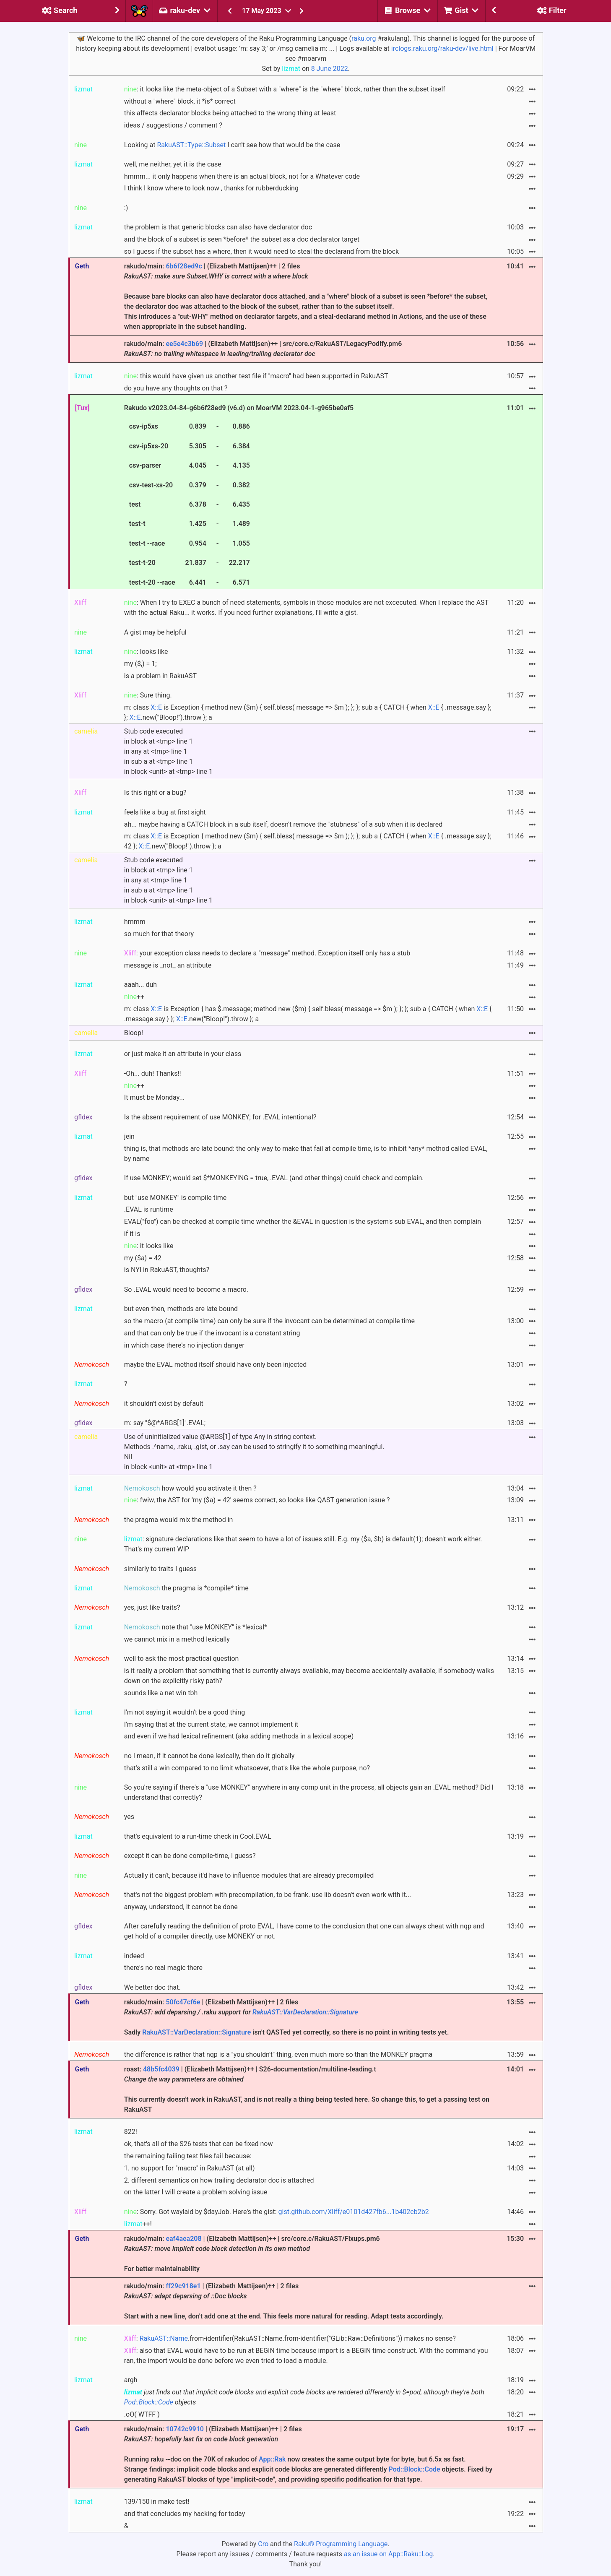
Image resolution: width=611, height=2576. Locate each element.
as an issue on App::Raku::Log (388, 2554)
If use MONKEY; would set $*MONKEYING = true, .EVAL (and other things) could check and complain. (274, 1178)
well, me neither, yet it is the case (172, 164)
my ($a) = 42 (142, 1258)
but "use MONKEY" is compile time (175, 1198)
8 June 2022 (329, 69)
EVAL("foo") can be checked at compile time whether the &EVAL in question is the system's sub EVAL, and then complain (302, 1222)
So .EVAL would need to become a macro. (186, 1289)
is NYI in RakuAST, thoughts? (166, 1270)
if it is (132, 1234)
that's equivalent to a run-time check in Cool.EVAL (197, 1836)
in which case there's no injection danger (184, 1345)
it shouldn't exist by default (163, 1404)
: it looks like (149, 1246)
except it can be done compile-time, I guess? (190, 1856)
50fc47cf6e (183, 2002)
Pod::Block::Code (148, 2402)
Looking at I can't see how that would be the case (232, 145)
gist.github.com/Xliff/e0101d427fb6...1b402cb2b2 (353, 2212)
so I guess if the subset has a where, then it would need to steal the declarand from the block (261, 251)
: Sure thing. (148, 695)
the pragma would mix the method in (178, 1520)
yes (129, 1817)
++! (138, 2224)
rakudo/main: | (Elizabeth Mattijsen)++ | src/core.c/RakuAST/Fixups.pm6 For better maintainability (252, 2254)
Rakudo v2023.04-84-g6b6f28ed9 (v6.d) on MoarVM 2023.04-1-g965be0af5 (239, 496)
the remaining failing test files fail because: (188, 2156)
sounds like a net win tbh (161, 1693)
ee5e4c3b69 (184, 344)
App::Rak (272, 2459)
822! (130, 2132)
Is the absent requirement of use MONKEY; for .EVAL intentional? (220, 1117)
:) (126, 208)
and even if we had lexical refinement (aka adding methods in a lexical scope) (239, 1736)
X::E (156, 707)
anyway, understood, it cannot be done (181, 1907)
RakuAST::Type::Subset (191, 145)
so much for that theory (159, 934)
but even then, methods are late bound (181, 1309)
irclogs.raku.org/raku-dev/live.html (442, 48)
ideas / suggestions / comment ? (173, 125)
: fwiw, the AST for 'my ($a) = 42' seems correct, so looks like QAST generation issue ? (257, 1500)
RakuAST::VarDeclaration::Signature (305, 2012)
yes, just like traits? (152, 1607)
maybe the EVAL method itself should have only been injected (215, 1365)
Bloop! (133, 1033)
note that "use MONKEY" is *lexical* (195, 1627)
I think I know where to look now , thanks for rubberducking (211, 188)
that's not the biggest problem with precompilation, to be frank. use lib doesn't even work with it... (267, 1895)
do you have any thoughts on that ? (176, 388)
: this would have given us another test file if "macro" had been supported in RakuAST (256, 376)
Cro (263, 2544)
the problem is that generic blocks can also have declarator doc (218, 227)
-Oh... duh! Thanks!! (152, 1073)
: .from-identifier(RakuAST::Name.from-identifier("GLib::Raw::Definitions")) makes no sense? (290, 2338)
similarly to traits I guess (160, 1569)
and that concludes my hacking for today (184, 2514)
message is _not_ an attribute (167, 965)
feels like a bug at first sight (165, 812)
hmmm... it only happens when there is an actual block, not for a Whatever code (242, 176)
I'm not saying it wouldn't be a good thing (184, 1712)
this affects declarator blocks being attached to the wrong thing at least (230, 113)
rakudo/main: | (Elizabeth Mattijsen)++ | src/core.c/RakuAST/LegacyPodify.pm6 (263, 349)
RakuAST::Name (164, 2338)
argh (131, 2380)
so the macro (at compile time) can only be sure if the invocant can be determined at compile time (269, 1321)
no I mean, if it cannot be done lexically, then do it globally (209, 1756)
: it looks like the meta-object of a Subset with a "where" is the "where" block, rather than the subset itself (284, 89)
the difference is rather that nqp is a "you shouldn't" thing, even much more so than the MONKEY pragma (278, 2054)
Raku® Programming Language (340, 2544)
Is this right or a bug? (155, 792)
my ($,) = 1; (140, 664)
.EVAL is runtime (148, 1209)
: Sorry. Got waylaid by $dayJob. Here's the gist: (276, 2212)
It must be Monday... (154, 1097)
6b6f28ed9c (184, 266)
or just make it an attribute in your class (182, 1054)
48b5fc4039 (161, 2069)
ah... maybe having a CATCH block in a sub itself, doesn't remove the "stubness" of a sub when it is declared (283, 824)
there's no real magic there (163, 1968)
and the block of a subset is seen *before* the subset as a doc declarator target (241, 239)
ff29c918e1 (183, 2286)
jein (129, 1136)
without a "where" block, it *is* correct (180, 101)
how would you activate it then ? (190, 1488)
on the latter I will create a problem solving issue (196, 2192)
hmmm (135, 922)
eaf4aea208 (183, 2239)
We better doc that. (152, 1987)
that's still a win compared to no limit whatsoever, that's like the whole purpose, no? (247, 1768)
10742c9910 (185, 2429)
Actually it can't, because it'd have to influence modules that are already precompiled (249, 1875)
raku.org (363, 38)
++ (134, 997)
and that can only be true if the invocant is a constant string (212, 1333)
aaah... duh (140, 985)
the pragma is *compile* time (186, 1588)
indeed (134, 1956)
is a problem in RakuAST (160, 676)
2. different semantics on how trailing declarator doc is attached (219, 2180)
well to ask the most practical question (181, 1659)
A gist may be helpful (155, 632)
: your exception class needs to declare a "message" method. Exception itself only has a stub (267, 953)
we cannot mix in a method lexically (177, 1639)
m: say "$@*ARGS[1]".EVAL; (164, 1423)
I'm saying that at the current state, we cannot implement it (211, 1724)
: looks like (146, 652)
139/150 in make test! (157, 2502)
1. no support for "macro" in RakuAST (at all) (189, 2168)
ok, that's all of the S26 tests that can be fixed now (198, 2144)
